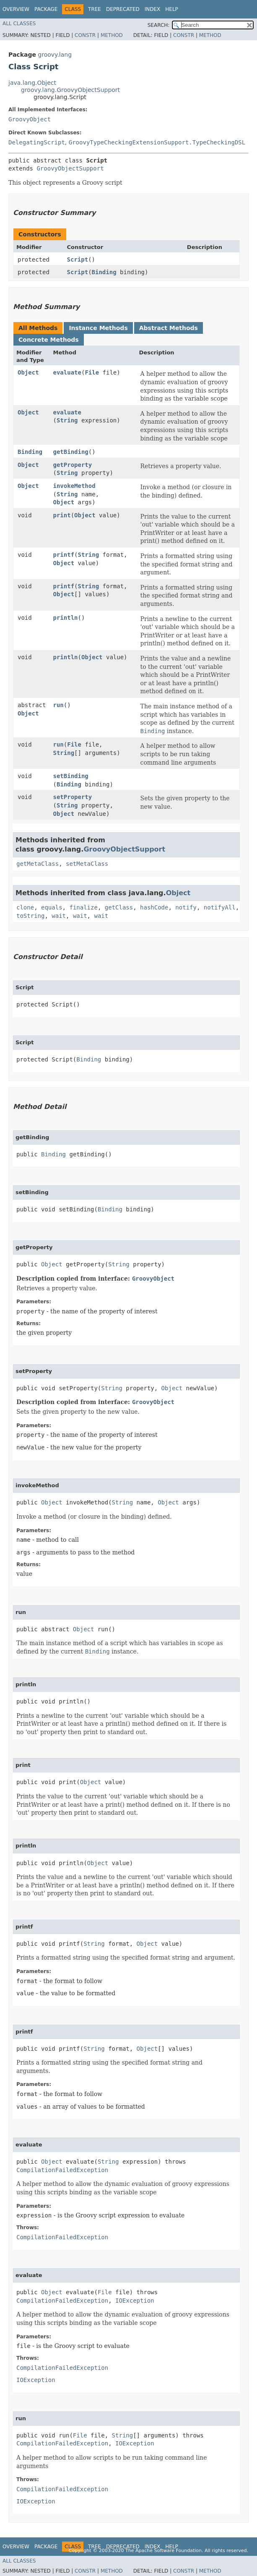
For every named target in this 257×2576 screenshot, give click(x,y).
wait (59, 915)
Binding (104, 272)
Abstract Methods (168, 328)
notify (186, 907)
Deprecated (123, 9)
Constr (85, 35)
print (62, 515)
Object (28, 372)
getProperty (72, 464)
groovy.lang (55, 54)
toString (30, 915)
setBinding (70, 776)
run (58, 705)
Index (153, 9)
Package (45, 9)
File (92, 372)
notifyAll (220, 907)
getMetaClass (37, 863)
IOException (134, 2300)
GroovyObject (29, 119)
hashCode (154, 907)
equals (51, 907)
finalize (83, 907)
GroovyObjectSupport (70, 168)
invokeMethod (74, 485)
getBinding (70, 451)
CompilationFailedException (62, 2170)
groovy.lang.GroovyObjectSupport (70, 89)
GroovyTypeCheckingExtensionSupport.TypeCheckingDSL (157, 142)
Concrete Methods (48, 339)
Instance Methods (98, 328)
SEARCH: (159, 25)
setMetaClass (87, 863)
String (67, 420)
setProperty (72, 797)
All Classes (19, 23)
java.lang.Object (32, 82)
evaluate (67, 372)
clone (25, 907)
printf (64, 554)
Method (112, 35)
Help (171, 9)
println (65, 617)
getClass (119, 907)
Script (77, 259)
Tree (94, 9)
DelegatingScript (36, 142)
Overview (16, 9)
